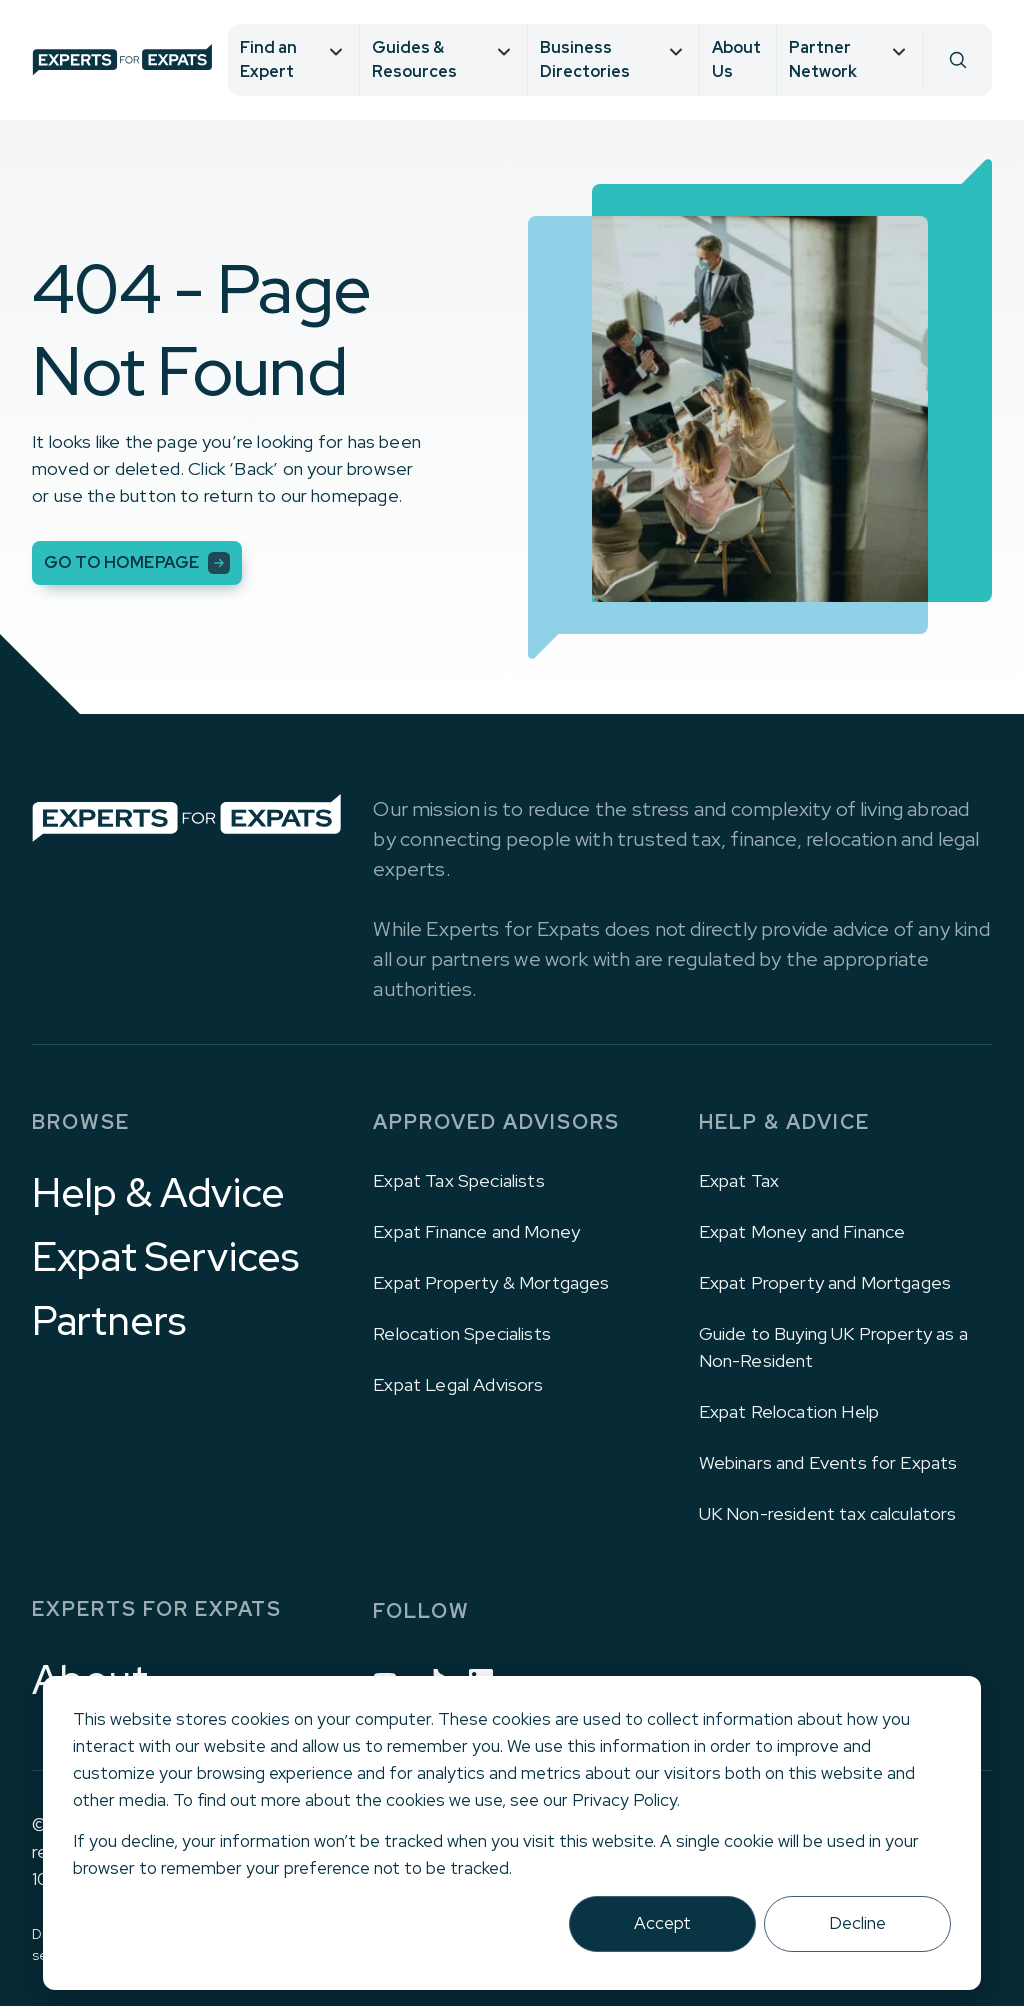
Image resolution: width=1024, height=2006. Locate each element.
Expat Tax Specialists (458, 1180)
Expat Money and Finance (802, 1231)
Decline (857, 1923)
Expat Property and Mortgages (825, 1282)
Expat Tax (739, 1180)
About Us (736, 59)
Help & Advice (158, 1193)
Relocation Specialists (462, 1333)
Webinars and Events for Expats (828, 1462)
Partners (109, 1321)
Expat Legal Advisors (458, 1384)
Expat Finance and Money (476, 1231)
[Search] (957, 60)
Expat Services (165, 1257)
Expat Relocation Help (789, 1411)
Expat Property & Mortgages (491, 1282)
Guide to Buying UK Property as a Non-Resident (833, 1347)
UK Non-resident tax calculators (828, 1513)
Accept (662, 1923)
